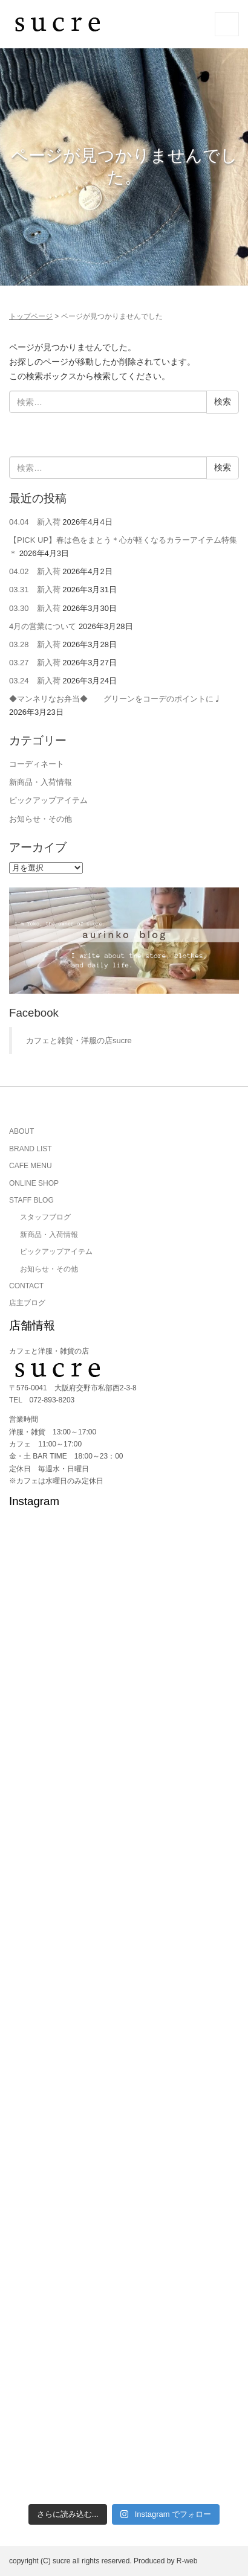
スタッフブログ (45, 1217)
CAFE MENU (30, 1166)
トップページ (31, 316)
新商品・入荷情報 (40, 782)
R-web (187, 2561)
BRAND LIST (30, 1149)
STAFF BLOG (31, 1200)
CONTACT (26, 1286)
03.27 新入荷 (34, 662)
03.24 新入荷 (34, 680)
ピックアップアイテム (48, 800)
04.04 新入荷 (34, 521)
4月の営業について (42, 626)
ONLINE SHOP (34, 1183)
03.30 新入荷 (34, 608)
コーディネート (36, 764)
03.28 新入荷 (34, 644)
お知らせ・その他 (40, 818)
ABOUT (21, 1131)
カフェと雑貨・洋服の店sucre (79, 1040)
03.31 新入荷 (34, 589)
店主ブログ (27, 1303)
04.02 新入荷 (34, 571)
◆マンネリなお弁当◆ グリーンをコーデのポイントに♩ (115, 698)
